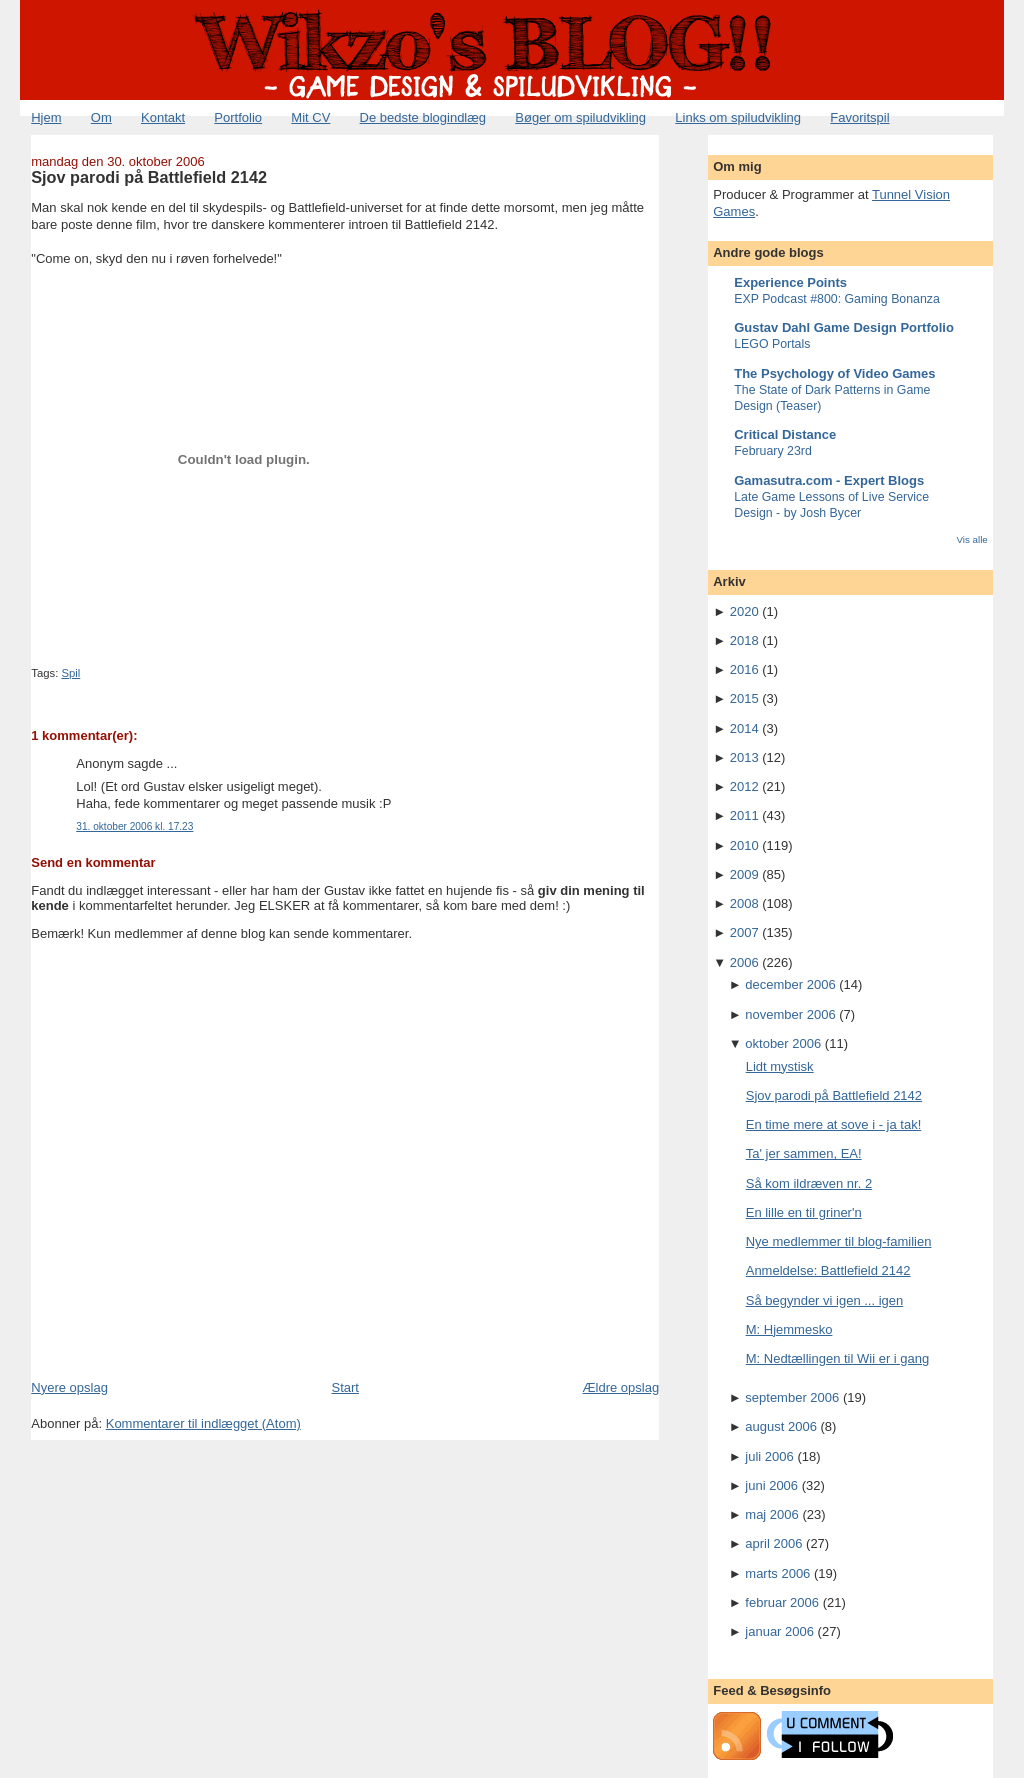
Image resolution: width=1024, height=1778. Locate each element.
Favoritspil (859, 117)
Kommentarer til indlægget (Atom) (203, 1423)
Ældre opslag (621, 1387)
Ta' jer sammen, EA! (804, 1153)
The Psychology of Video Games (834, 373)
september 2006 (792, 1397)
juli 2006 (769, 1456)
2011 (744, 815)
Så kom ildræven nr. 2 (809, 1183)
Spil (70, 673)
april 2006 (773, 1543)
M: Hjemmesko (789, 1329)
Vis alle (971, 539)
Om (101, 117)
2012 (744, 786)
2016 (744, 669)
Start (344, 1387)
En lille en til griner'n (804, 1212)
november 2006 (790, 1014)
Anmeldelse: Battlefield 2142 (828, 1270)
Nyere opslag (69, 1387)
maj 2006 (771, 1514)
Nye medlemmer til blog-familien (839, 1241)
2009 (744, 874)
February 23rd (773, 451)
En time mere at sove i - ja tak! (834, 1124)
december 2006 (790, 984)
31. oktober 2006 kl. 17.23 (134, 826)
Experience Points (790, 282)
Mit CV (310, 117)
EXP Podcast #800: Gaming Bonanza (837, 299)
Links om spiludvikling (738, 117)
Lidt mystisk (780, 1066)
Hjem (46, 117)
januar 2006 (779, 1631)
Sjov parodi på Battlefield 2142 (149, 177)
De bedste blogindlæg (423, 117)
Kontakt (163, 117)
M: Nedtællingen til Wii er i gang (838, 1358)
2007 (744, 932)
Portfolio (238, 117)
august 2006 (781, 1426)
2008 (744, 903)
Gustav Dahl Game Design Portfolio (844, 327)
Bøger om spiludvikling (580, 117)
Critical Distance (785, 434)
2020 (744, 611)
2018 (744, 640)
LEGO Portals (772, 344)
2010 (744, 845)
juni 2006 (771, 1485)
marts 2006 (777, 1573)
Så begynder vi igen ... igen (825, 1300)
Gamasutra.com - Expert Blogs (829, 480)
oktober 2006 (783, 1043)
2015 (744, 698)
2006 (744, 962)
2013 (744, 757)
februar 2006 (782, 1602)
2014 (744, 728)
